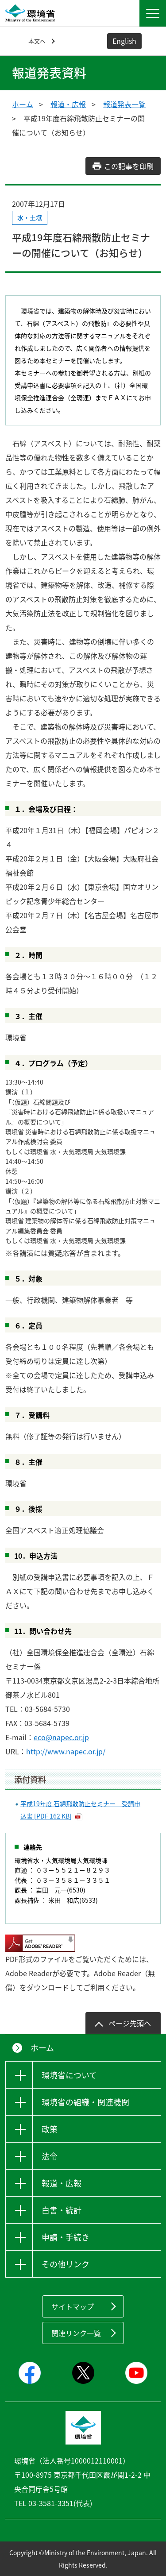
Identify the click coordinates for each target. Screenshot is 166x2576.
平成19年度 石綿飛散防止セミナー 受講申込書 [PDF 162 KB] (80, 1809)
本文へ (37, 41)
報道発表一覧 (124, 104)
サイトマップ (72, 2306)
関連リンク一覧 (76, 2333)
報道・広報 (68, 104)
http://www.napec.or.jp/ (65, 1751)
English (124, 40)
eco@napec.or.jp (61, 1737)
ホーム (22, 104)
